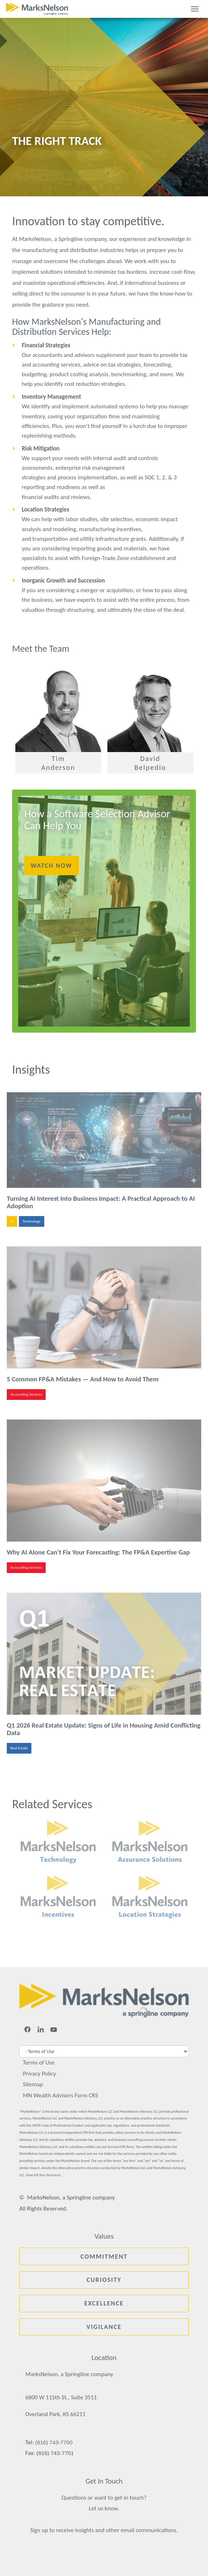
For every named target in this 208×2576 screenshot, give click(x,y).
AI (12, 1221)
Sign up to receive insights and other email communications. (104, 2530)
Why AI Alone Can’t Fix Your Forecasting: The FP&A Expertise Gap (98, 1552)
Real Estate (19, 1748)
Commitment (103, 2256)
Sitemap (33, 2084)
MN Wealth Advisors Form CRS (60, 2095)
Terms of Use (39, 2062)
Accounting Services (26, 1394)
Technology (31, 1221)
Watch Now (51, 865)
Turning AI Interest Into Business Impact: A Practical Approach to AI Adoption (101, 1202)
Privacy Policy (39, 2073)
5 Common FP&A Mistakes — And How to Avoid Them (82, 1379)
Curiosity (104, 2280)
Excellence (104, 2303)
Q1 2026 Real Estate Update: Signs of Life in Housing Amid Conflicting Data (104, 1729)
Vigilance (103, 2327)
